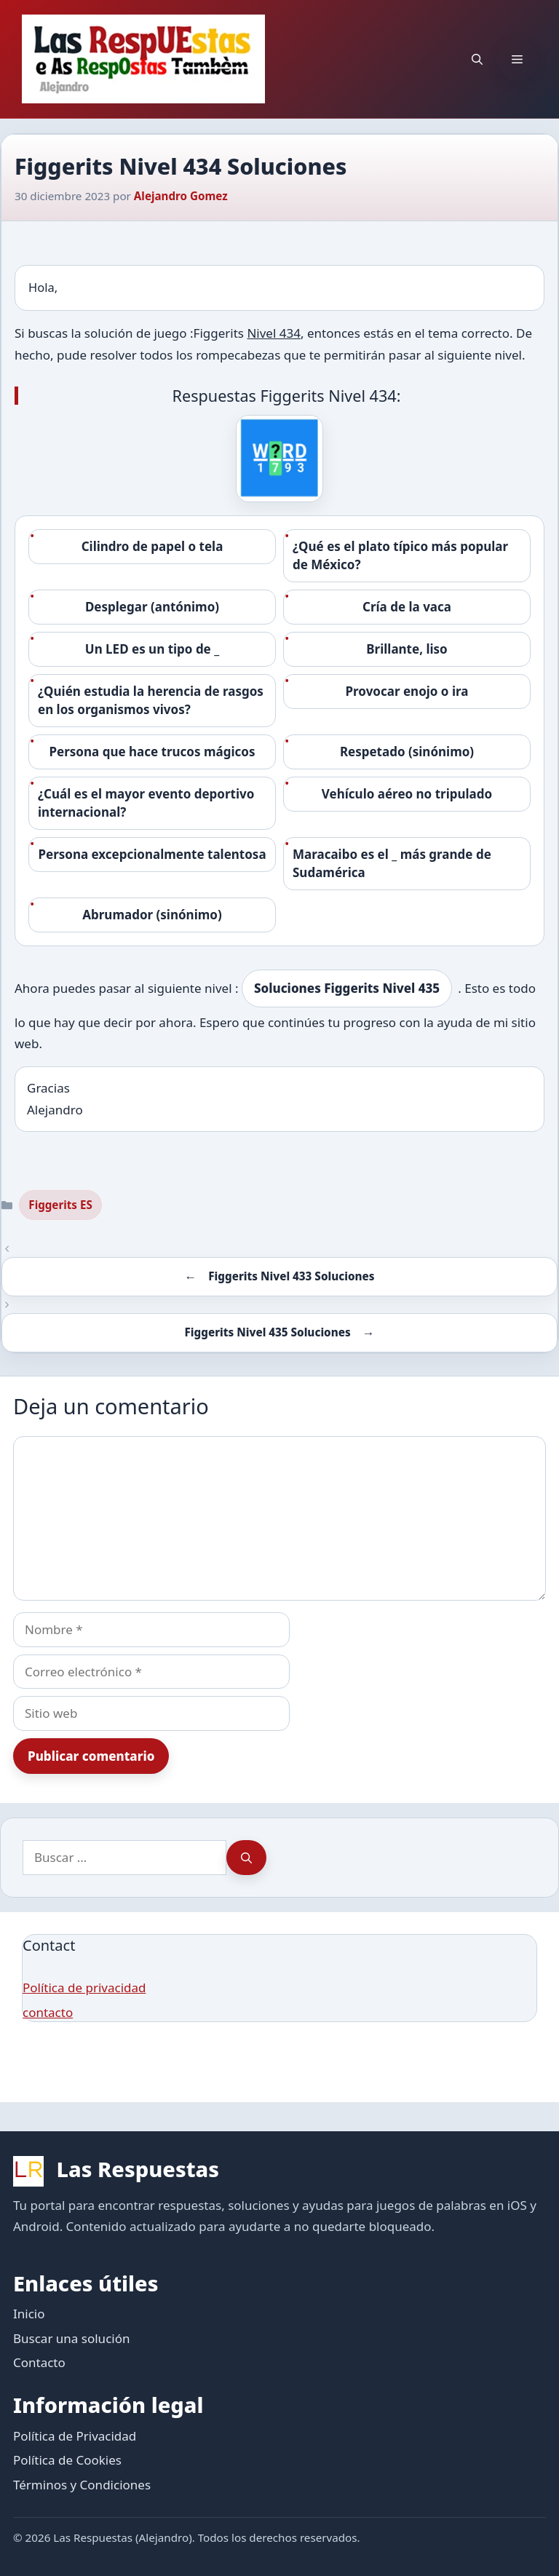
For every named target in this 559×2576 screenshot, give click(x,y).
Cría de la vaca (406, 606)
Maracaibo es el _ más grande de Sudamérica (392, 863)
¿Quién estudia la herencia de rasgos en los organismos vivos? (150, 700)
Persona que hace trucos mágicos (152, 751)
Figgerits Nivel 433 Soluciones (291, 1276)
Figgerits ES (60, 1204)
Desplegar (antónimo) (152, 606)
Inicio (29, 2313)
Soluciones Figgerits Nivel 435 (347, 988)
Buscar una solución (71, 2338)
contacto (48, 2012)
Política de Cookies (67, 2460)
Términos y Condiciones (82, 2484)
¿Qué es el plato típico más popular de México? (400, 556)
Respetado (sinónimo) (407, 751)
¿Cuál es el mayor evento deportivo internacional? (146, 803)
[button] (477, 59)
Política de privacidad (84, 1987)
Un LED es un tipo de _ (152, 649)
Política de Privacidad (74, 2436)
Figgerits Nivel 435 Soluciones (268, 1332)
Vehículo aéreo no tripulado (407, 793)
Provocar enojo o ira (407, 691)
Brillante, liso (406, 649)
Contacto (39, 2362)
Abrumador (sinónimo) (151, 914)
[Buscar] (246, 1857)
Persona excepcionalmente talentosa (152, 854)
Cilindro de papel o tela (152, 546)
